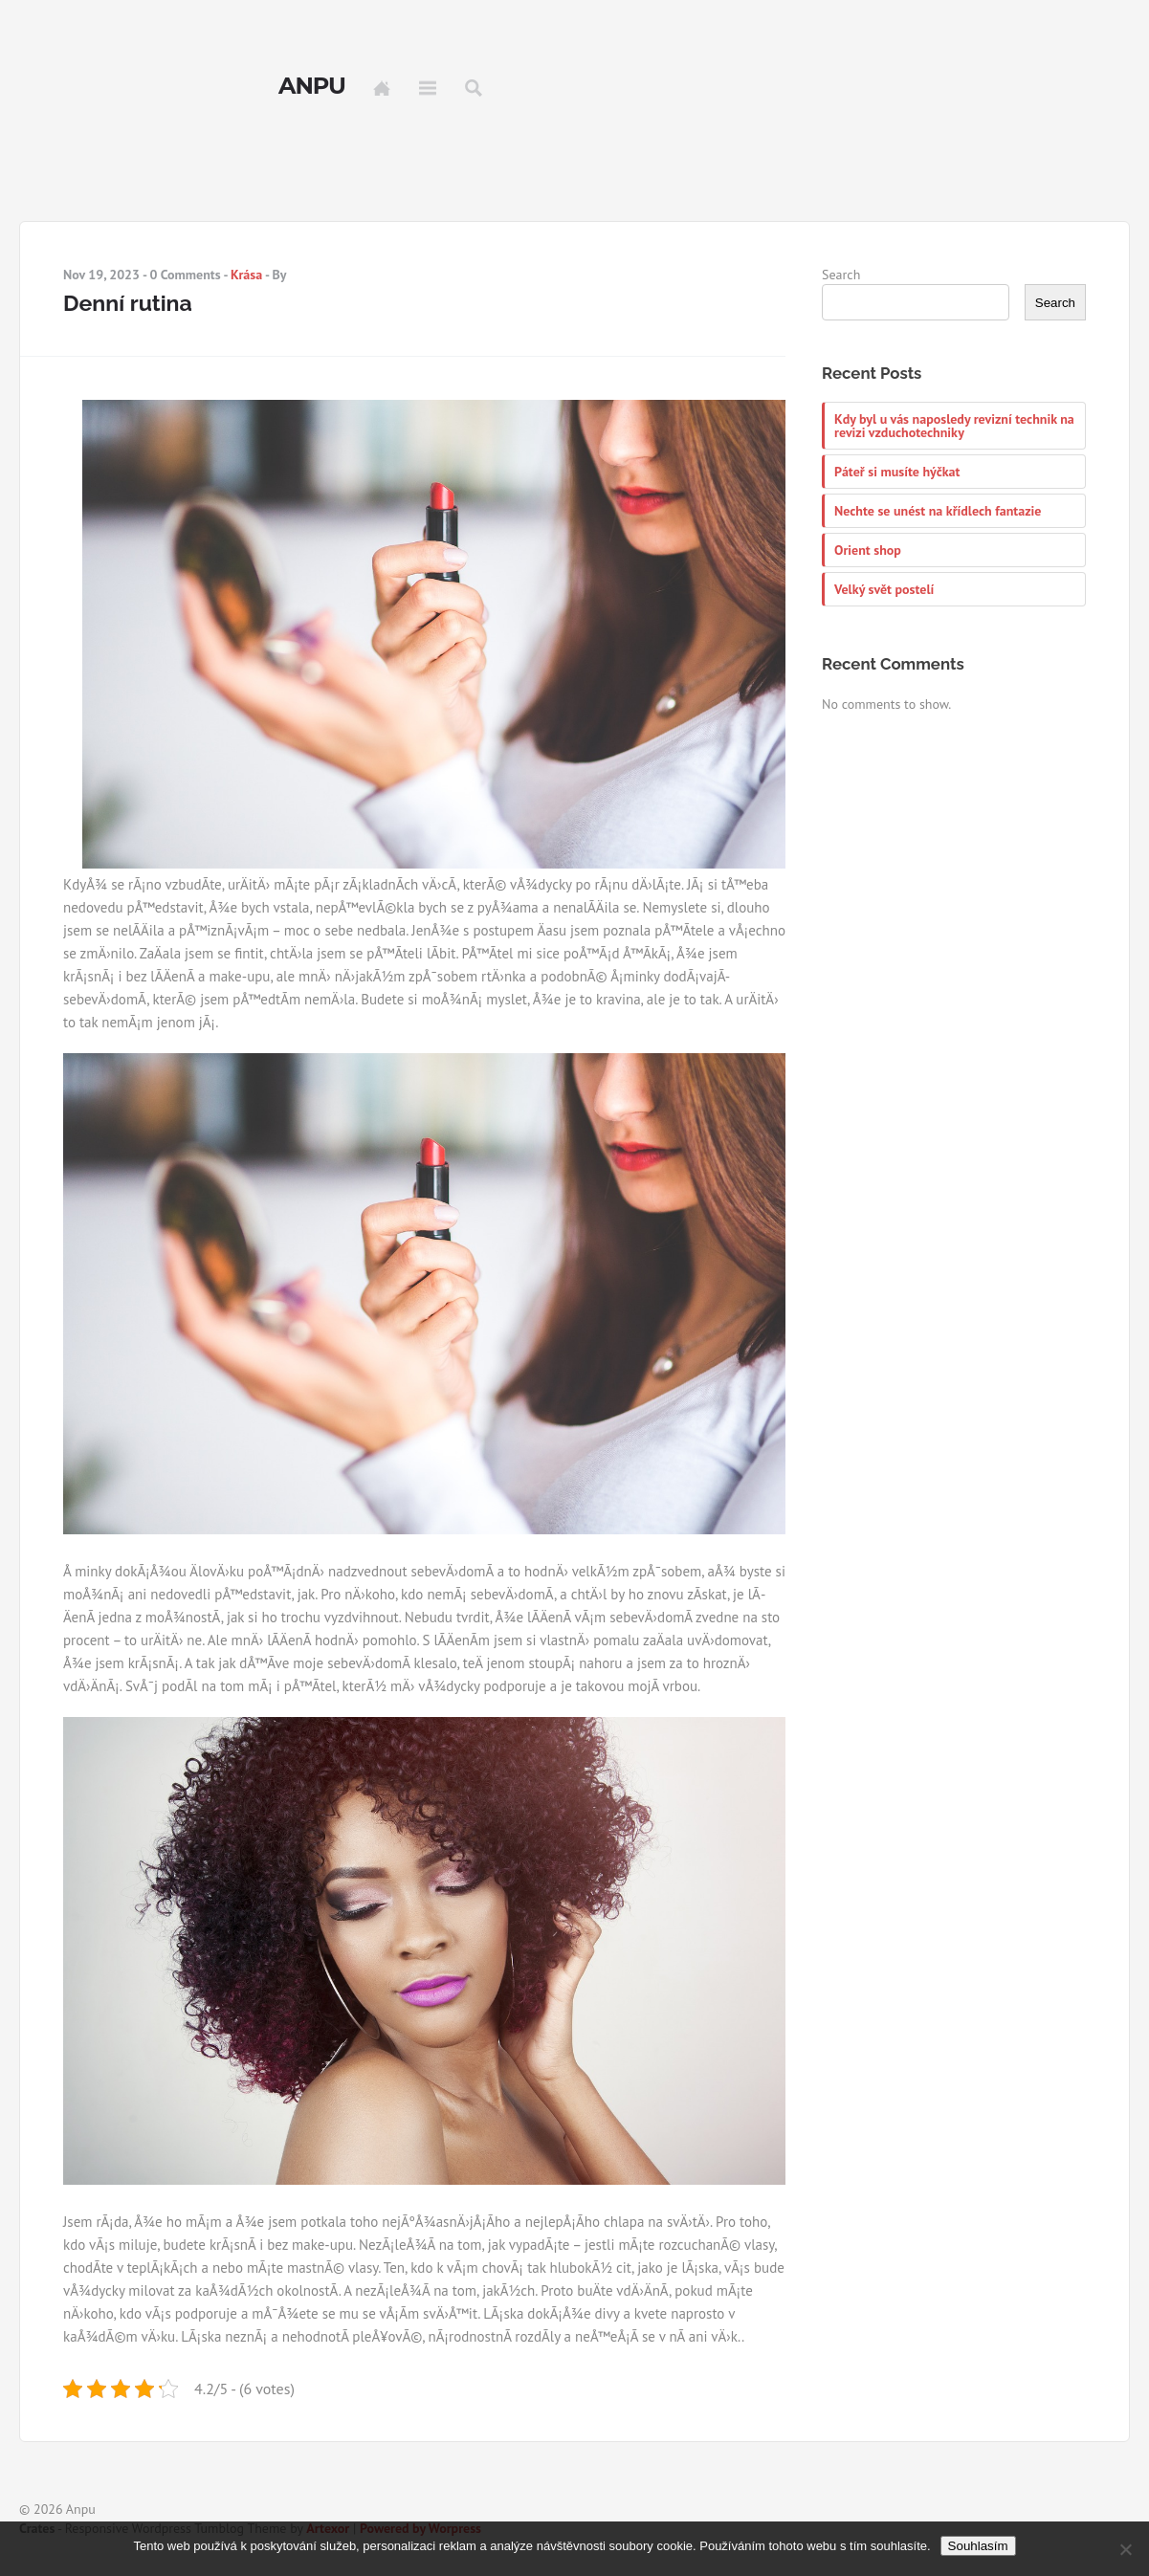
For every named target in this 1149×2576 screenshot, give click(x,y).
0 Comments (184, 274)
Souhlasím (978, 2546)
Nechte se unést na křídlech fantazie (937, 510)
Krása (246, 274)
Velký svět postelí (884, 589)
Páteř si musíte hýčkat (897, 471)
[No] (1125, 2549)
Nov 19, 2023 (101, 274)
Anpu (311, 86)
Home (381, 88)
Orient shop (867, 550)
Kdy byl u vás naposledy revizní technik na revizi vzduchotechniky (954, 425)
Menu (427, 88)
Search (473, 88)
